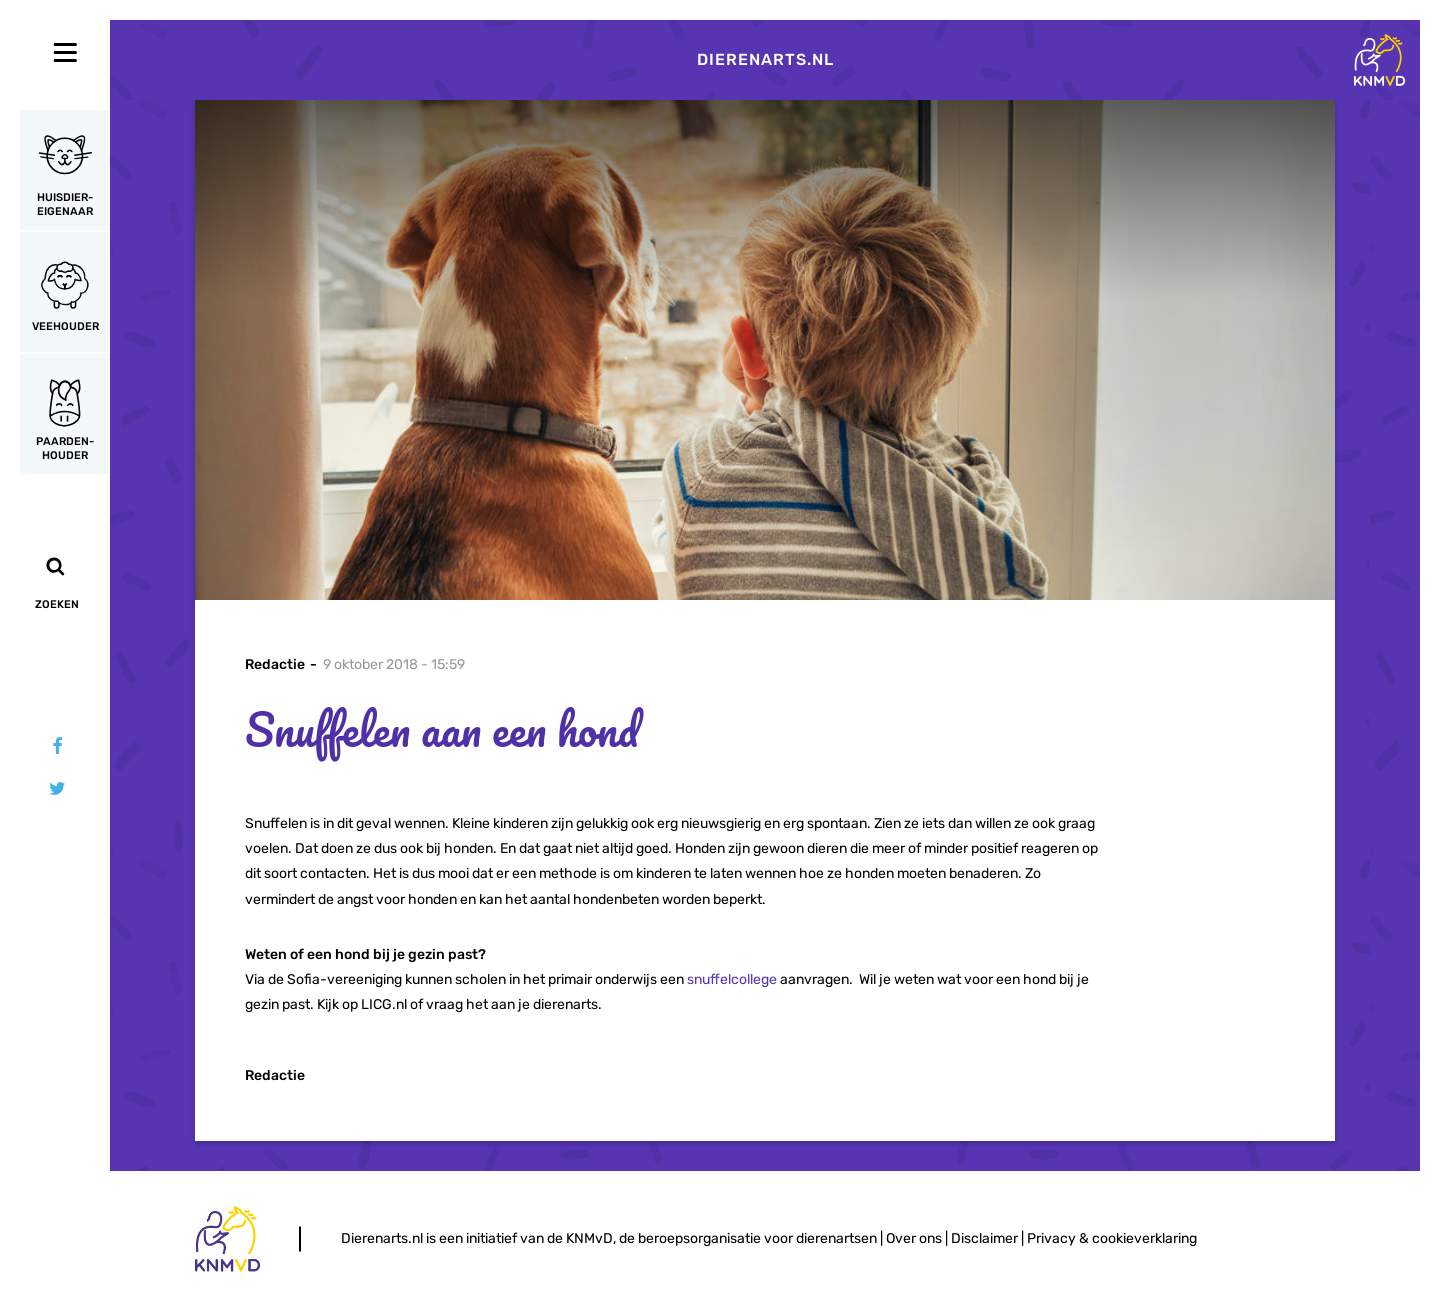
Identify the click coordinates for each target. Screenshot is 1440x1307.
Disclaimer (984, 1238)
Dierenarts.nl (765, 59)
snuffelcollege (732, 979)
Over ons (914, 1238)
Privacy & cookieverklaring (1112, 1238)
